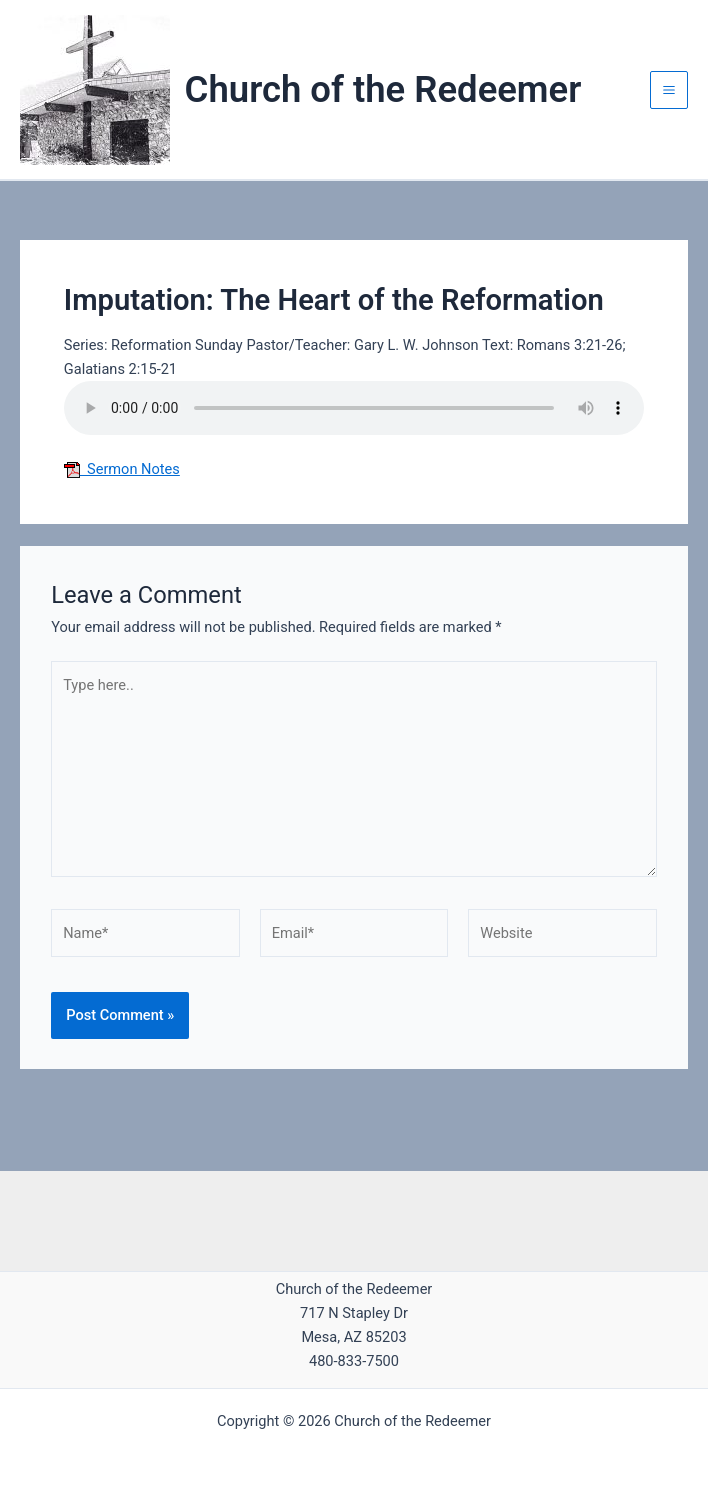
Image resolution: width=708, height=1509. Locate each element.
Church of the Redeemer (383, 89)
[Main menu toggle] (669, 90)
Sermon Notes (122, 469)
